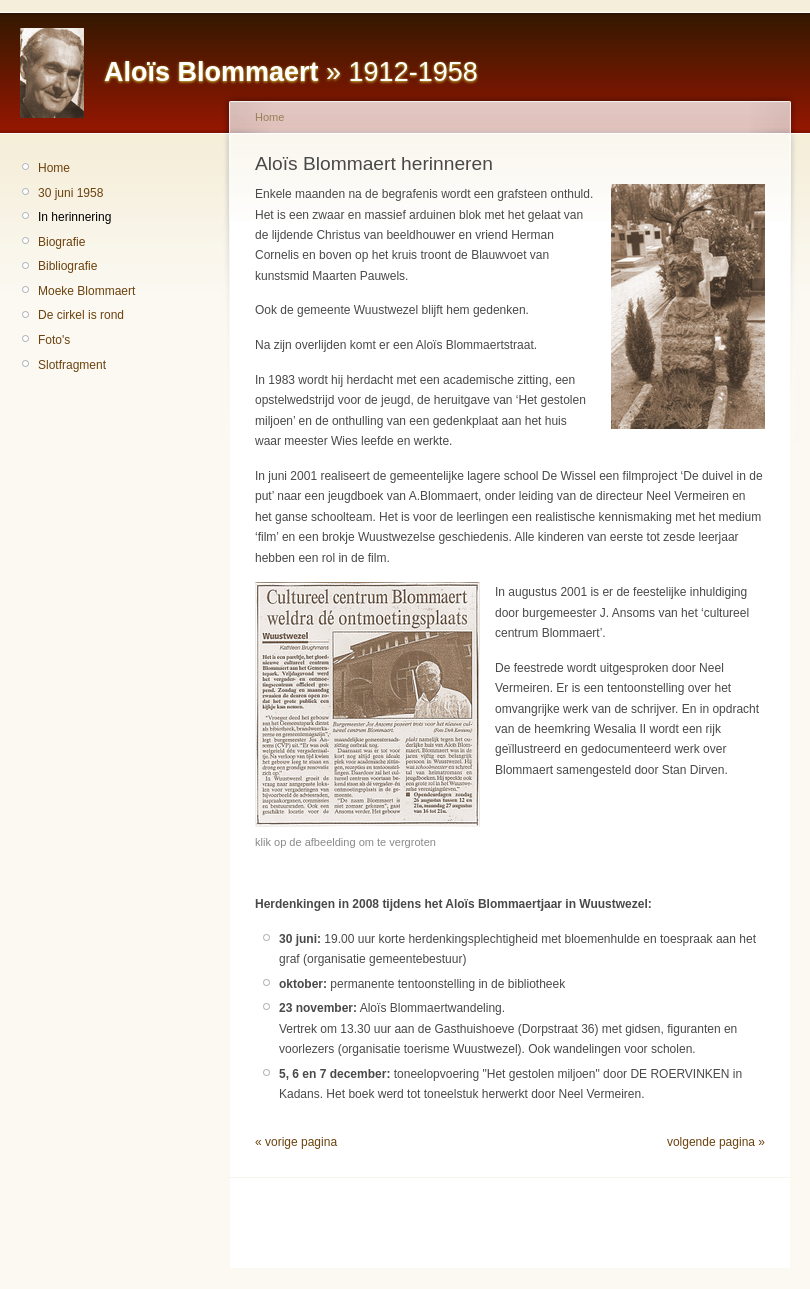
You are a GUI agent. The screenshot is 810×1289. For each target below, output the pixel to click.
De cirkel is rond (81, 315)
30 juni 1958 (70, 193)
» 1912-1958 (291, 72)
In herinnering (74, 217)
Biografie (61, 242)
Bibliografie (67, 266)
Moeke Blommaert (86, 291)
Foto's (54, 340)
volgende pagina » (716, 1142)
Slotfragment (72, 365)
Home (54, 168)
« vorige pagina (296, 1142)
